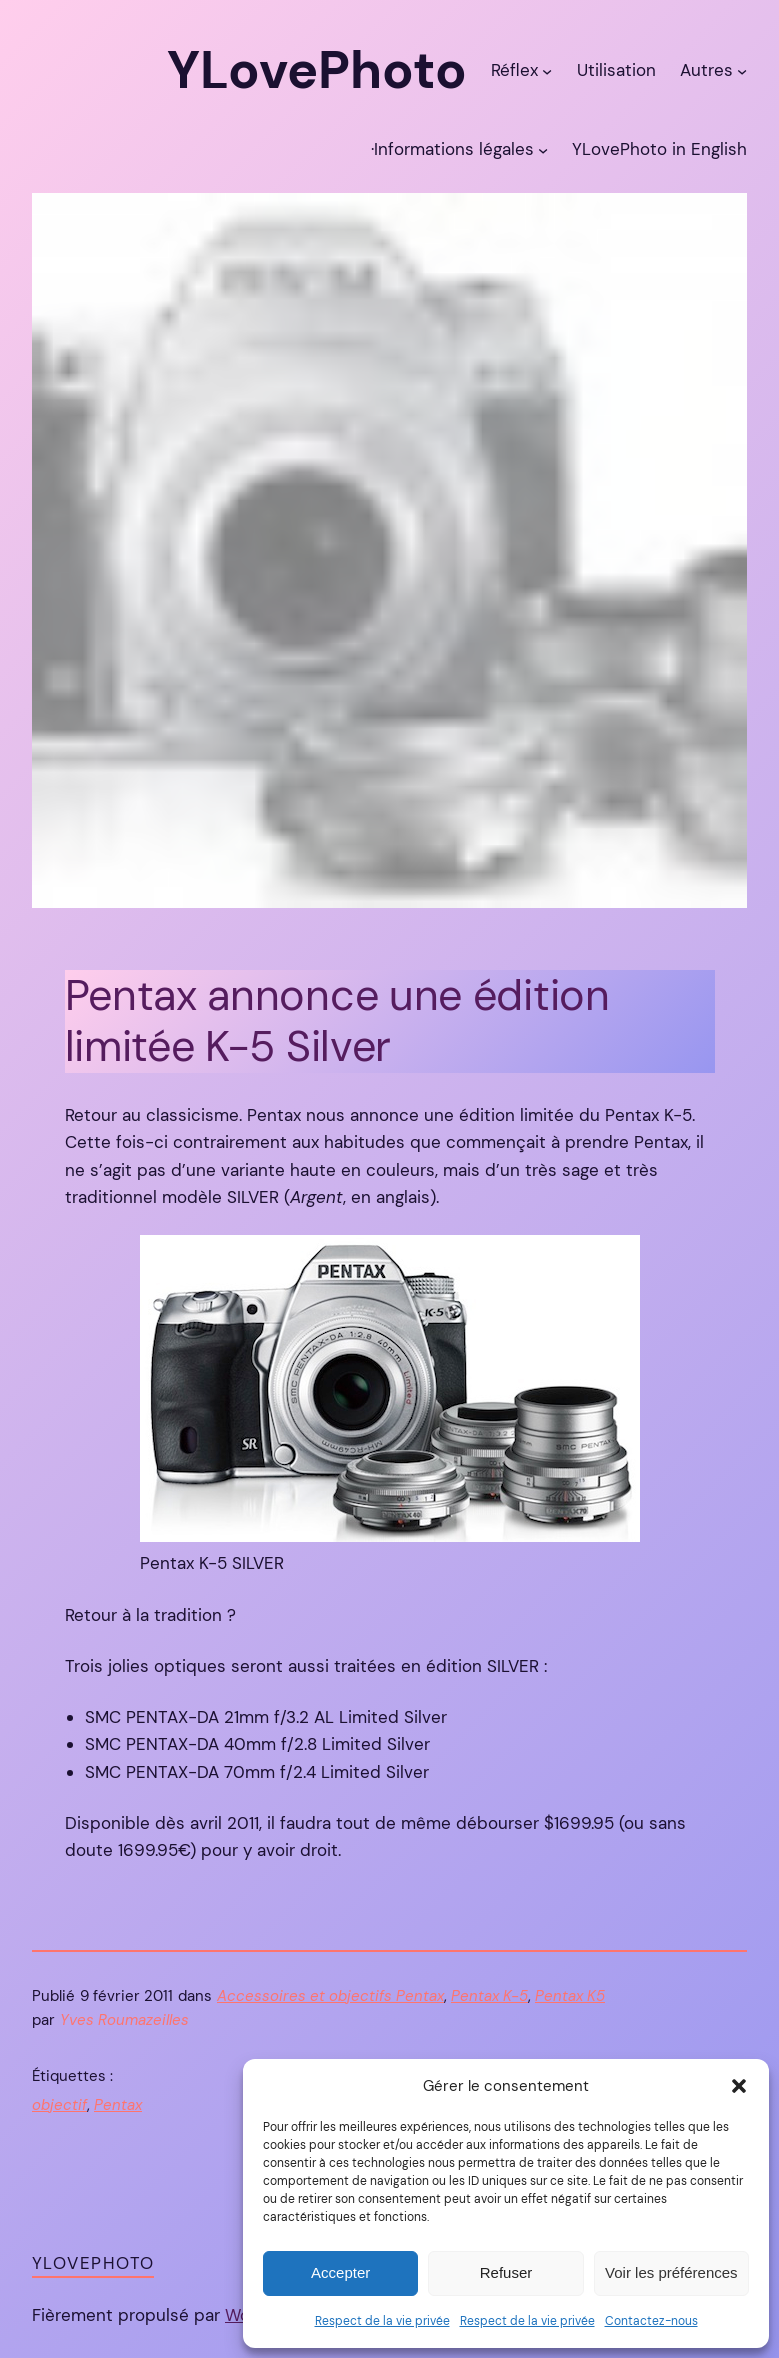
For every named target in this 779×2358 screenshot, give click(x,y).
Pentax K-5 (489, 1996)
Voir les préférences (671, 2272)
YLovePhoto (93, 2263)
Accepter (340, 2272)
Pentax (118, 2105)
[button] (739, 2086)
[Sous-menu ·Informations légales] (543, 150)
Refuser (506, 2272)
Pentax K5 (570, 1996)
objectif (59, 2105)
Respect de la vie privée (382, 2321)
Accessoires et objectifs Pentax (330, 1996)
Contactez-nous (651, 2321)
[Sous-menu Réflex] (547, 71)
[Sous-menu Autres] (742, 71)
